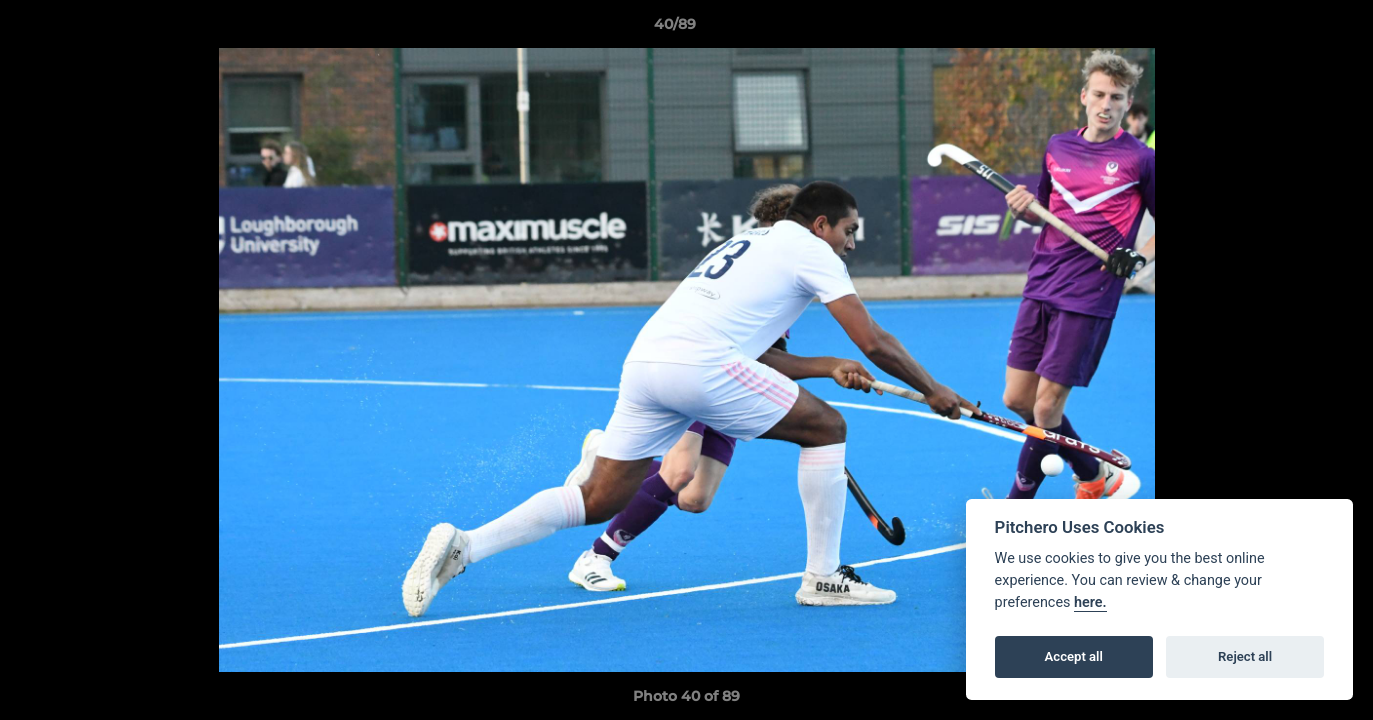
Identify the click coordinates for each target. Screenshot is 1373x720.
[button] (1289, 29)
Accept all (1074, 656)
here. (1090, 602)
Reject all (1245, 656)
